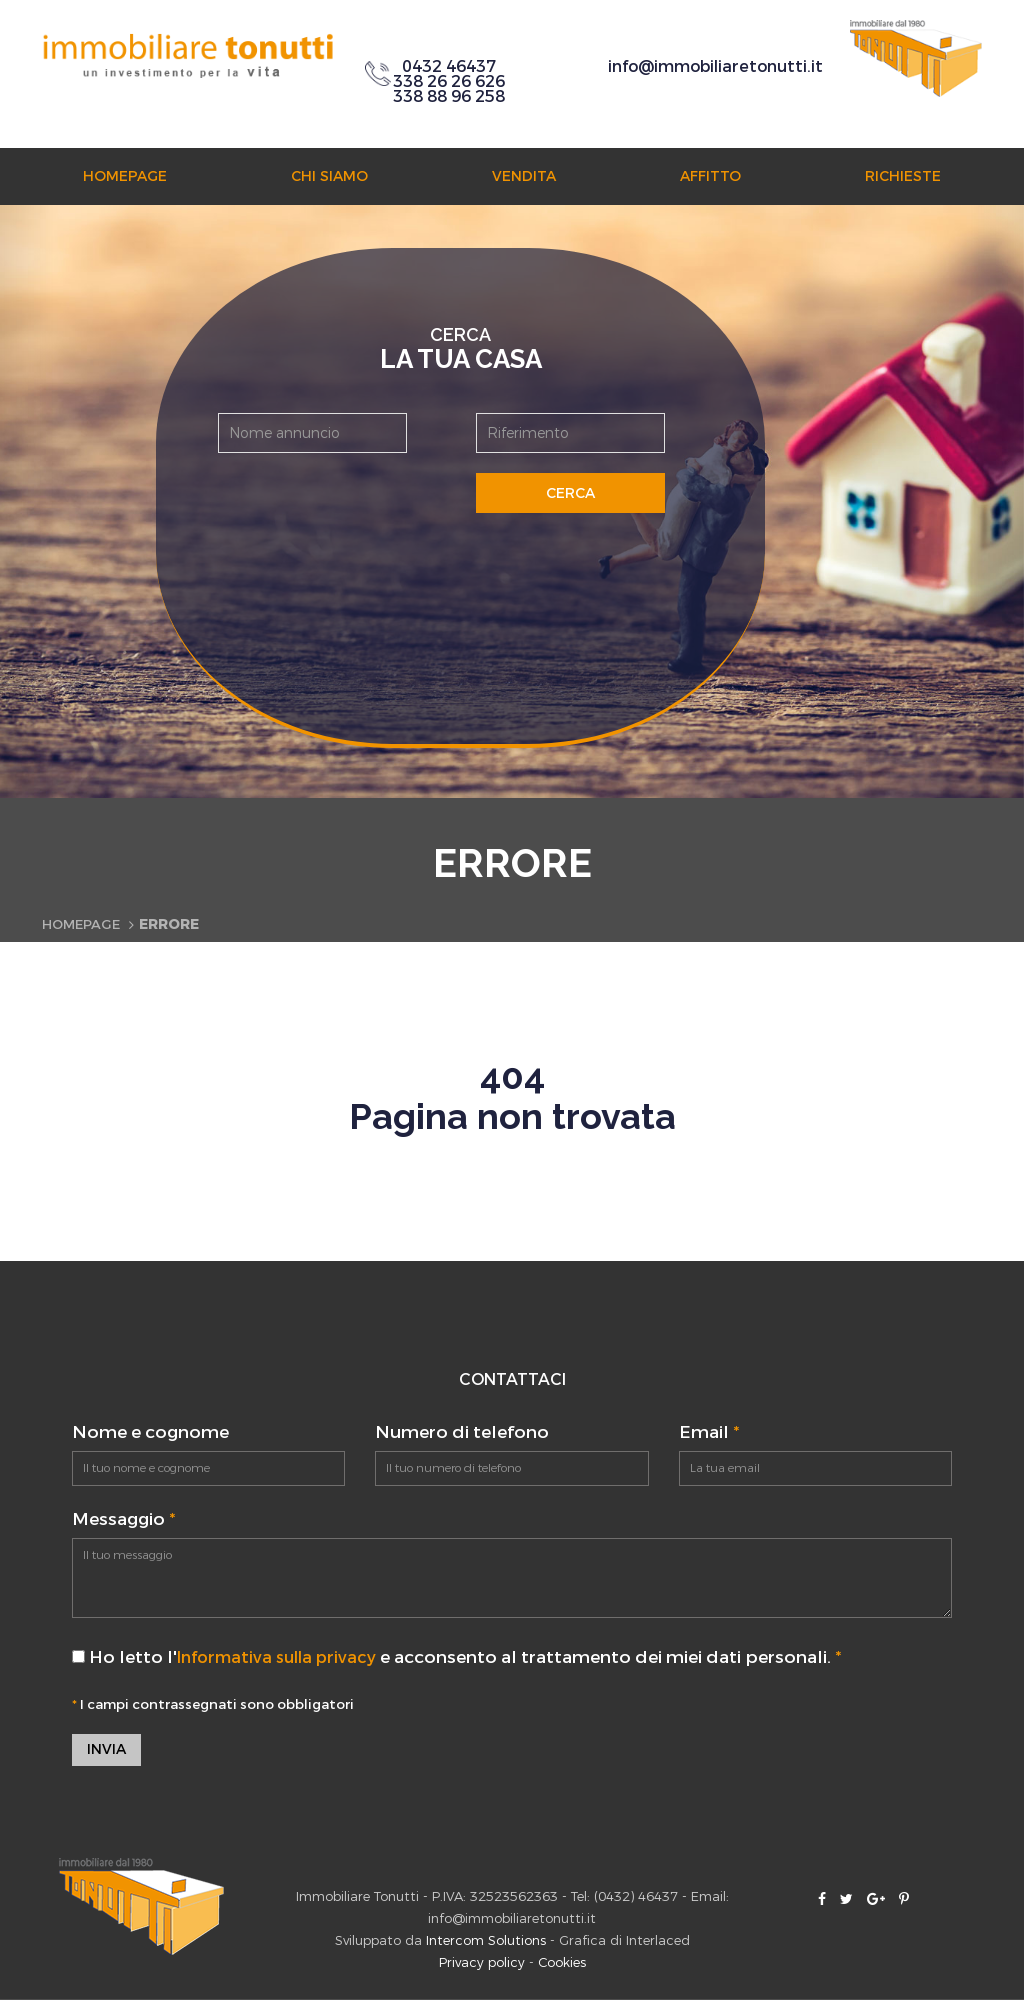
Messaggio (123, 1519)
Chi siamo (329, 176)
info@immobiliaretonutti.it (715, 66)
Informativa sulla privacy (284, 1657)
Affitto (710, 176)
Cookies (562, 1963)
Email (709, 1432)
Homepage (125, 176)
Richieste (903, 176)
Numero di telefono (462, 1432)
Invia (106, 1750)
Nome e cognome (150, 1432)
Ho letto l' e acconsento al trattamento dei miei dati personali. (464, 1657)
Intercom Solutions (486, 1941)
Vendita (524, 176)
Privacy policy (482, 1963)
